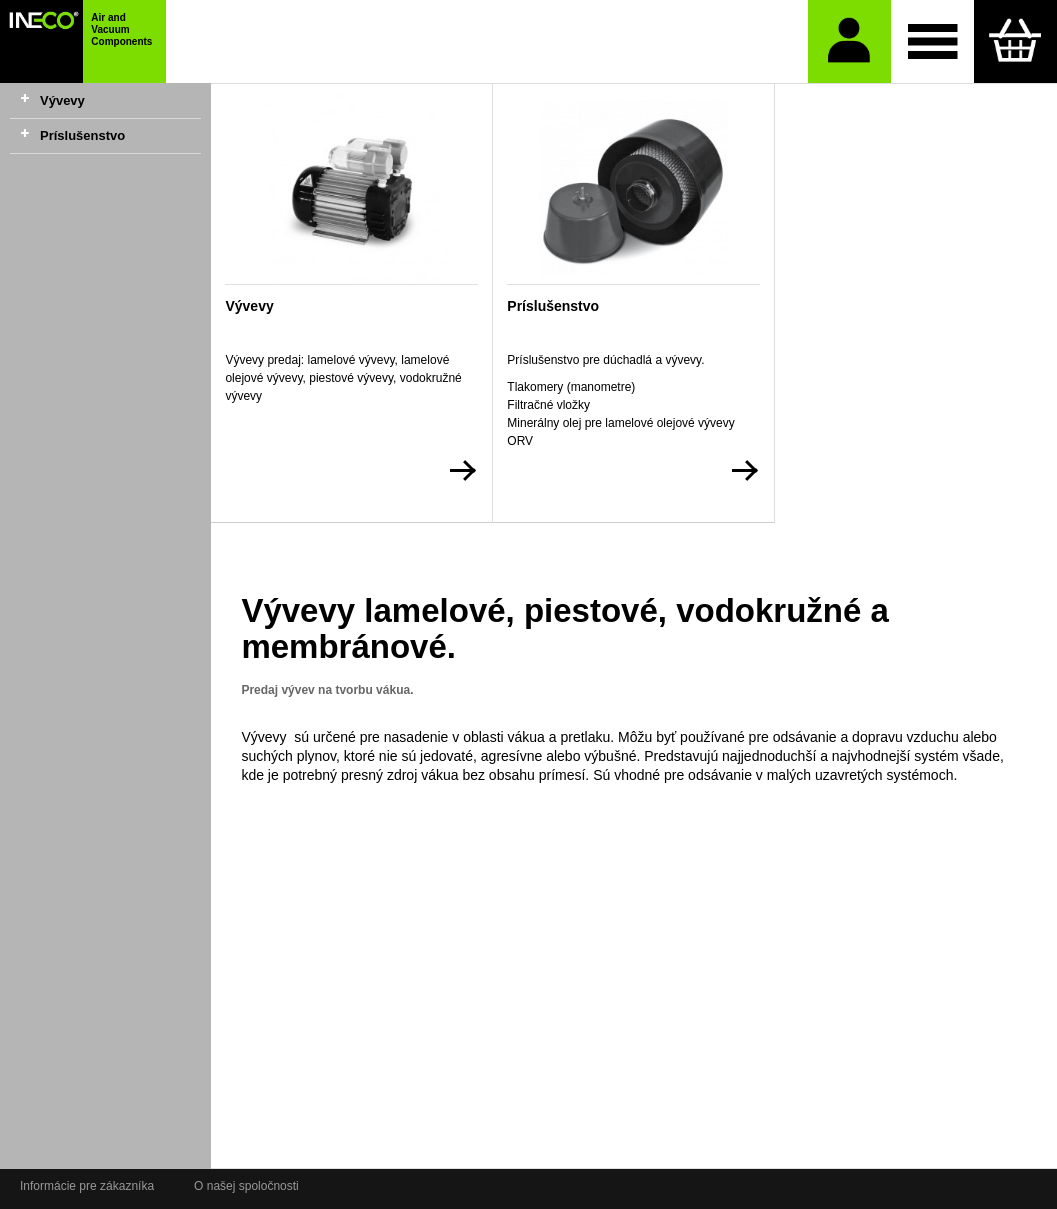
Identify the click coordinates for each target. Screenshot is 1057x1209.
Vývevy (62, 100)
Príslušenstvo (82, 135)
